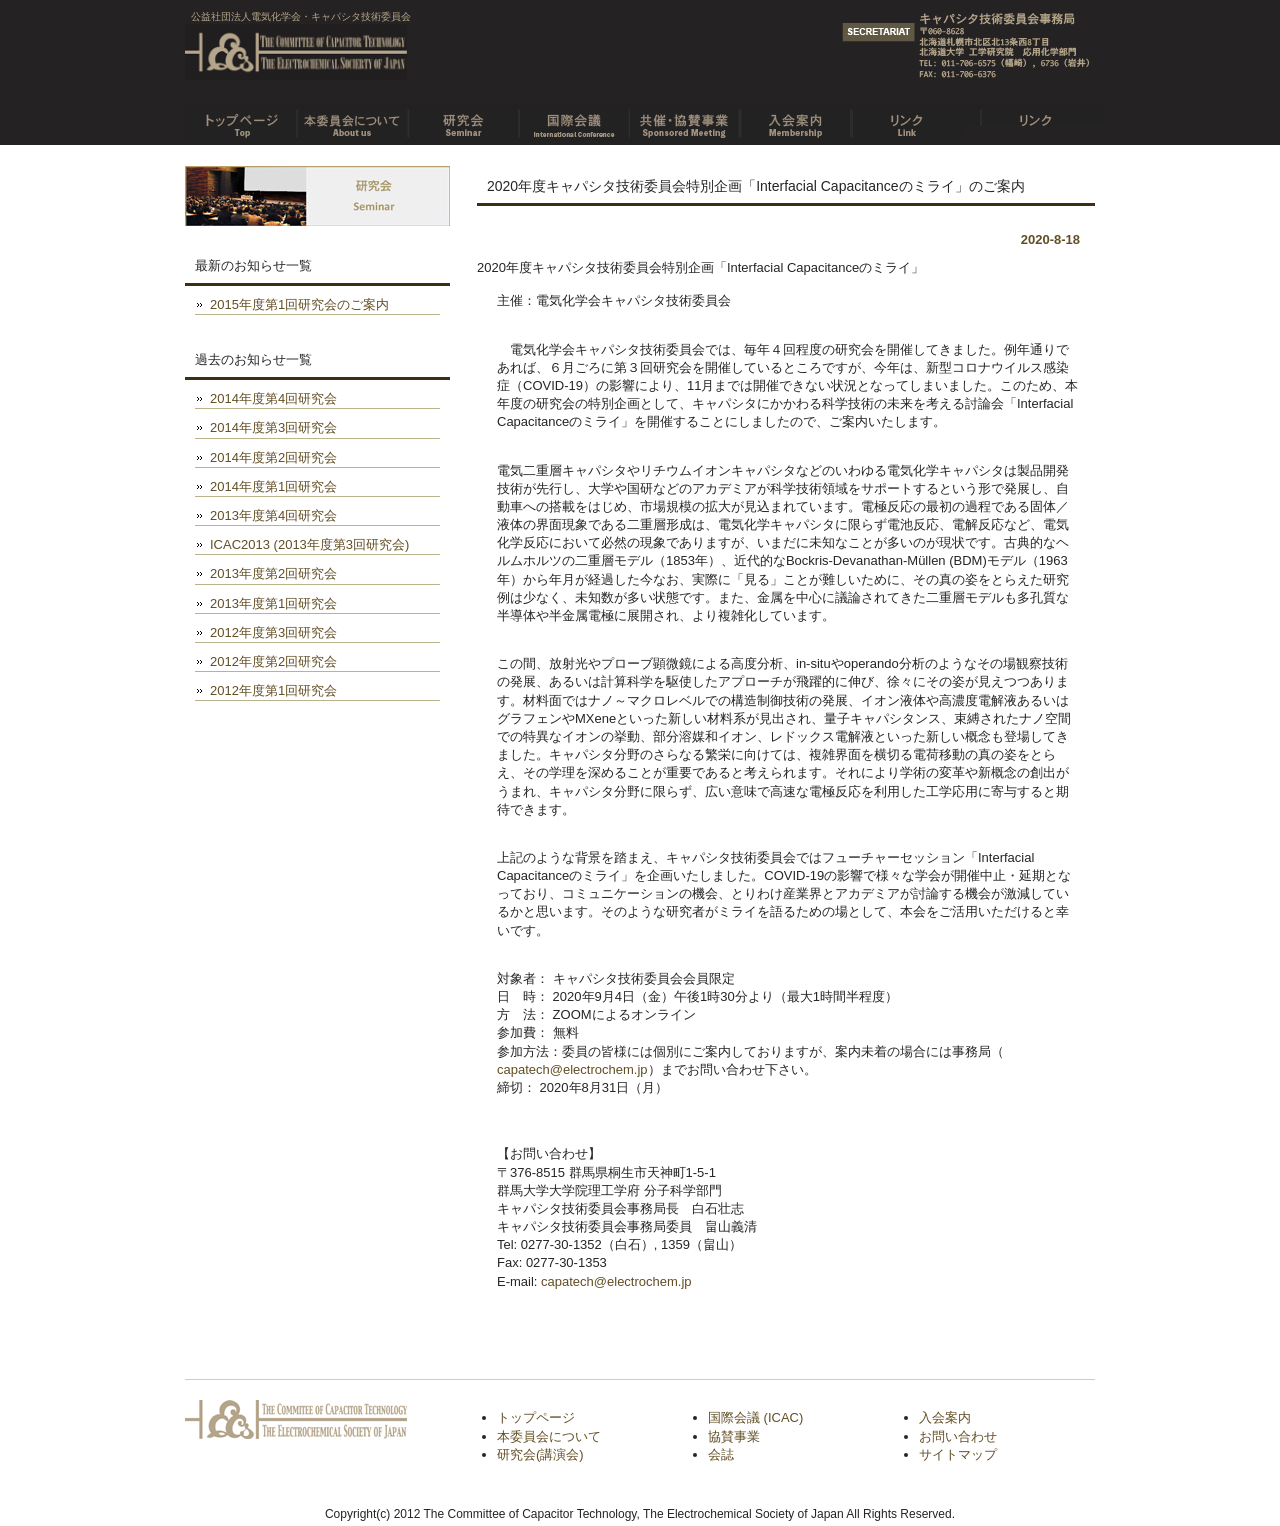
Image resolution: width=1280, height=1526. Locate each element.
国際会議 (573, 118)
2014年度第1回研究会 (273, 486)
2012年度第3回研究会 (273, 632)
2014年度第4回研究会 (273, 398)
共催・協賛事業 (684, 118)
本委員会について (351, 118)
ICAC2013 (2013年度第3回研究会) (309, 544)
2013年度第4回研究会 (273, 515)
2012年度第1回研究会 (273, 690)
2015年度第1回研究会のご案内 (299, 304)
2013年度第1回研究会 (273, 603)
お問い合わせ (958, 1436)
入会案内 (795, 118)
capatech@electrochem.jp (572, 1069)
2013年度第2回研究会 (273, 573)
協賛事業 (734, 1436)
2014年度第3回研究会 (273, 427)
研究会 (462, 118)
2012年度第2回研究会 (273, 661)
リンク (906, 118)
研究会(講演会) (540, 1454)
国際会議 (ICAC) (755, 1417)
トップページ (240, 118)
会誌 (721, 1454)
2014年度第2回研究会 (273, 457)
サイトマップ (958, 1454)
